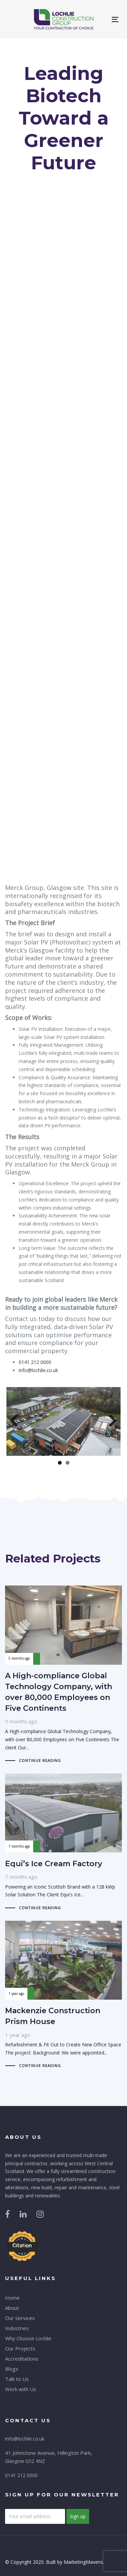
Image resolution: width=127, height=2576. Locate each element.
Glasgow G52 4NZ (25, 2461)
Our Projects (20, 2348)
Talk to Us (17, 2379)
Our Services (20, 2318)
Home (12, 2297)
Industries (17, 2328)
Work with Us (20, 2389)
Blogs (11, 2368)
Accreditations (21, 2358)
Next (110, 1421)
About (12, 2307)
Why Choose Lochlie (28, 2338)
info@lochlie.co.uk (24, 2438)
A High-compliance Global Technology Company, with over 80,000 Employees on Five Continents (63, 1674)
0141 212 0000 (21, 2475)
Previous (16, 1421)
